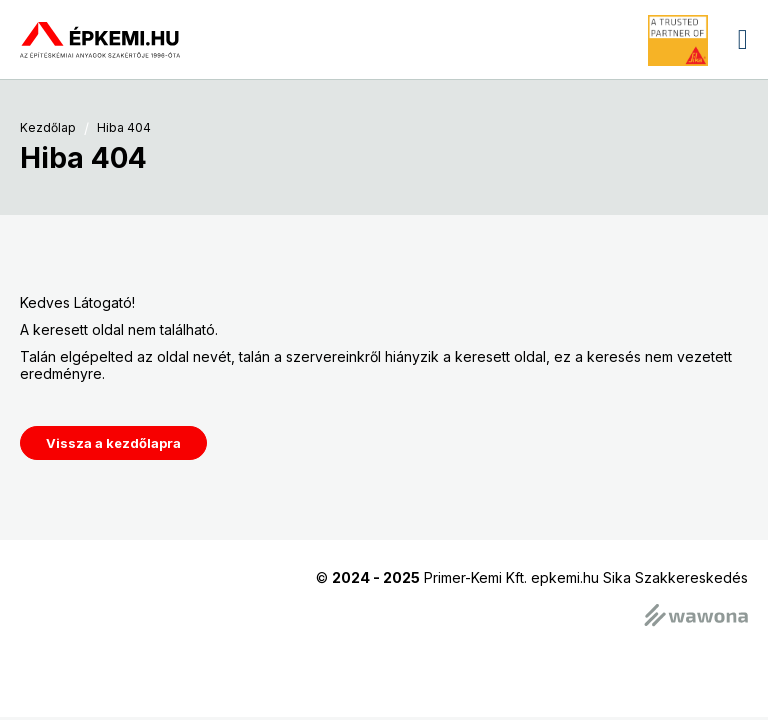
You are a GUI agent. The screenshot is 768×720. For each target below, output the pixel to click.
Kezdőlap (48, 128)
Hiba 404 (124, 128)
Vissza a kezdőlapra (113, 443)
